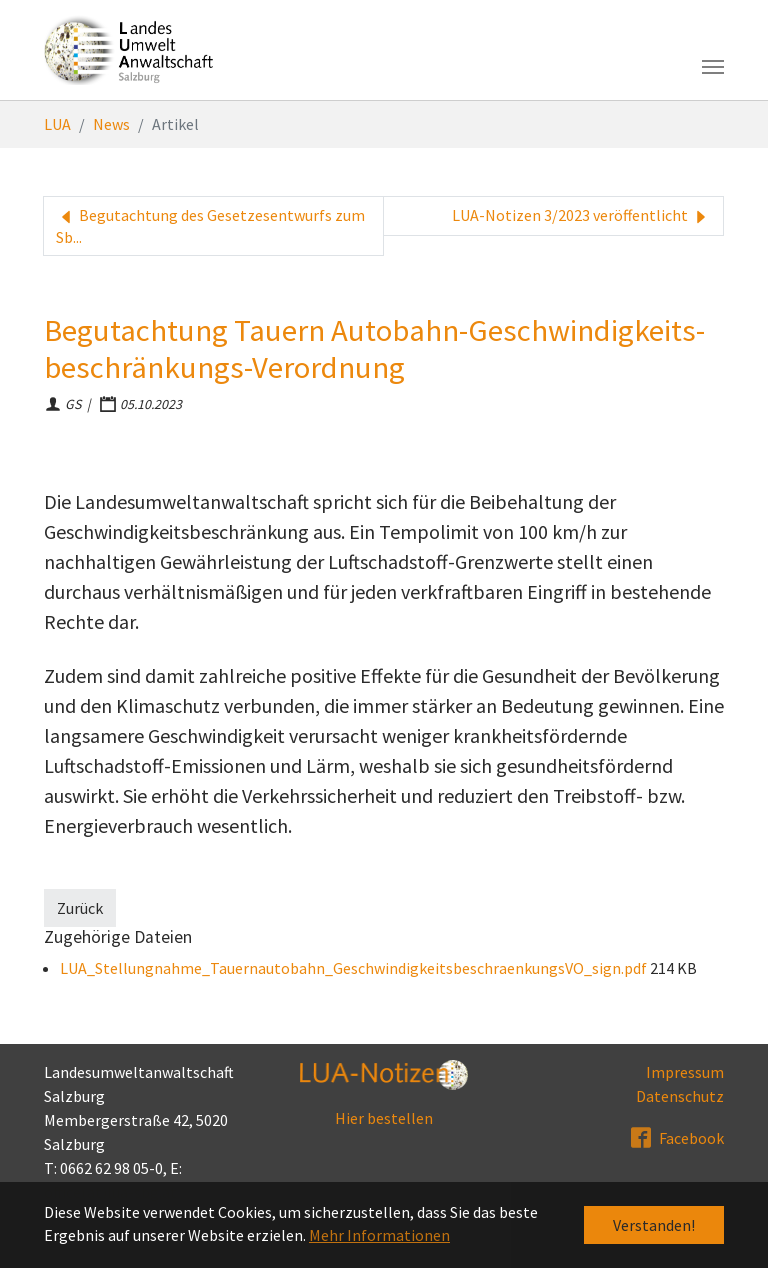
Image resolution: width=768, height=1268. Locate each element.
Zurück (80, 908)
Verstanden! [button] (654, 1225)
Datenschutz (680, 1096)
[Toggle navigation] (713, 67)
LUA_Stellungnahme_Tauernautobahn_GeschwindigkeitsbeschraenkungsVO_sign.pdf (355, 968)
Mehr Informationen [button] (379, 1235)
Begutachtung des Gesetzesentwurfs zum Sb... (210, 226)
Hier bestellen (384, 1118)
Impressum (685, 1072)
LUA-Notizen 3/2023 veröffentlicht (581, 216)
